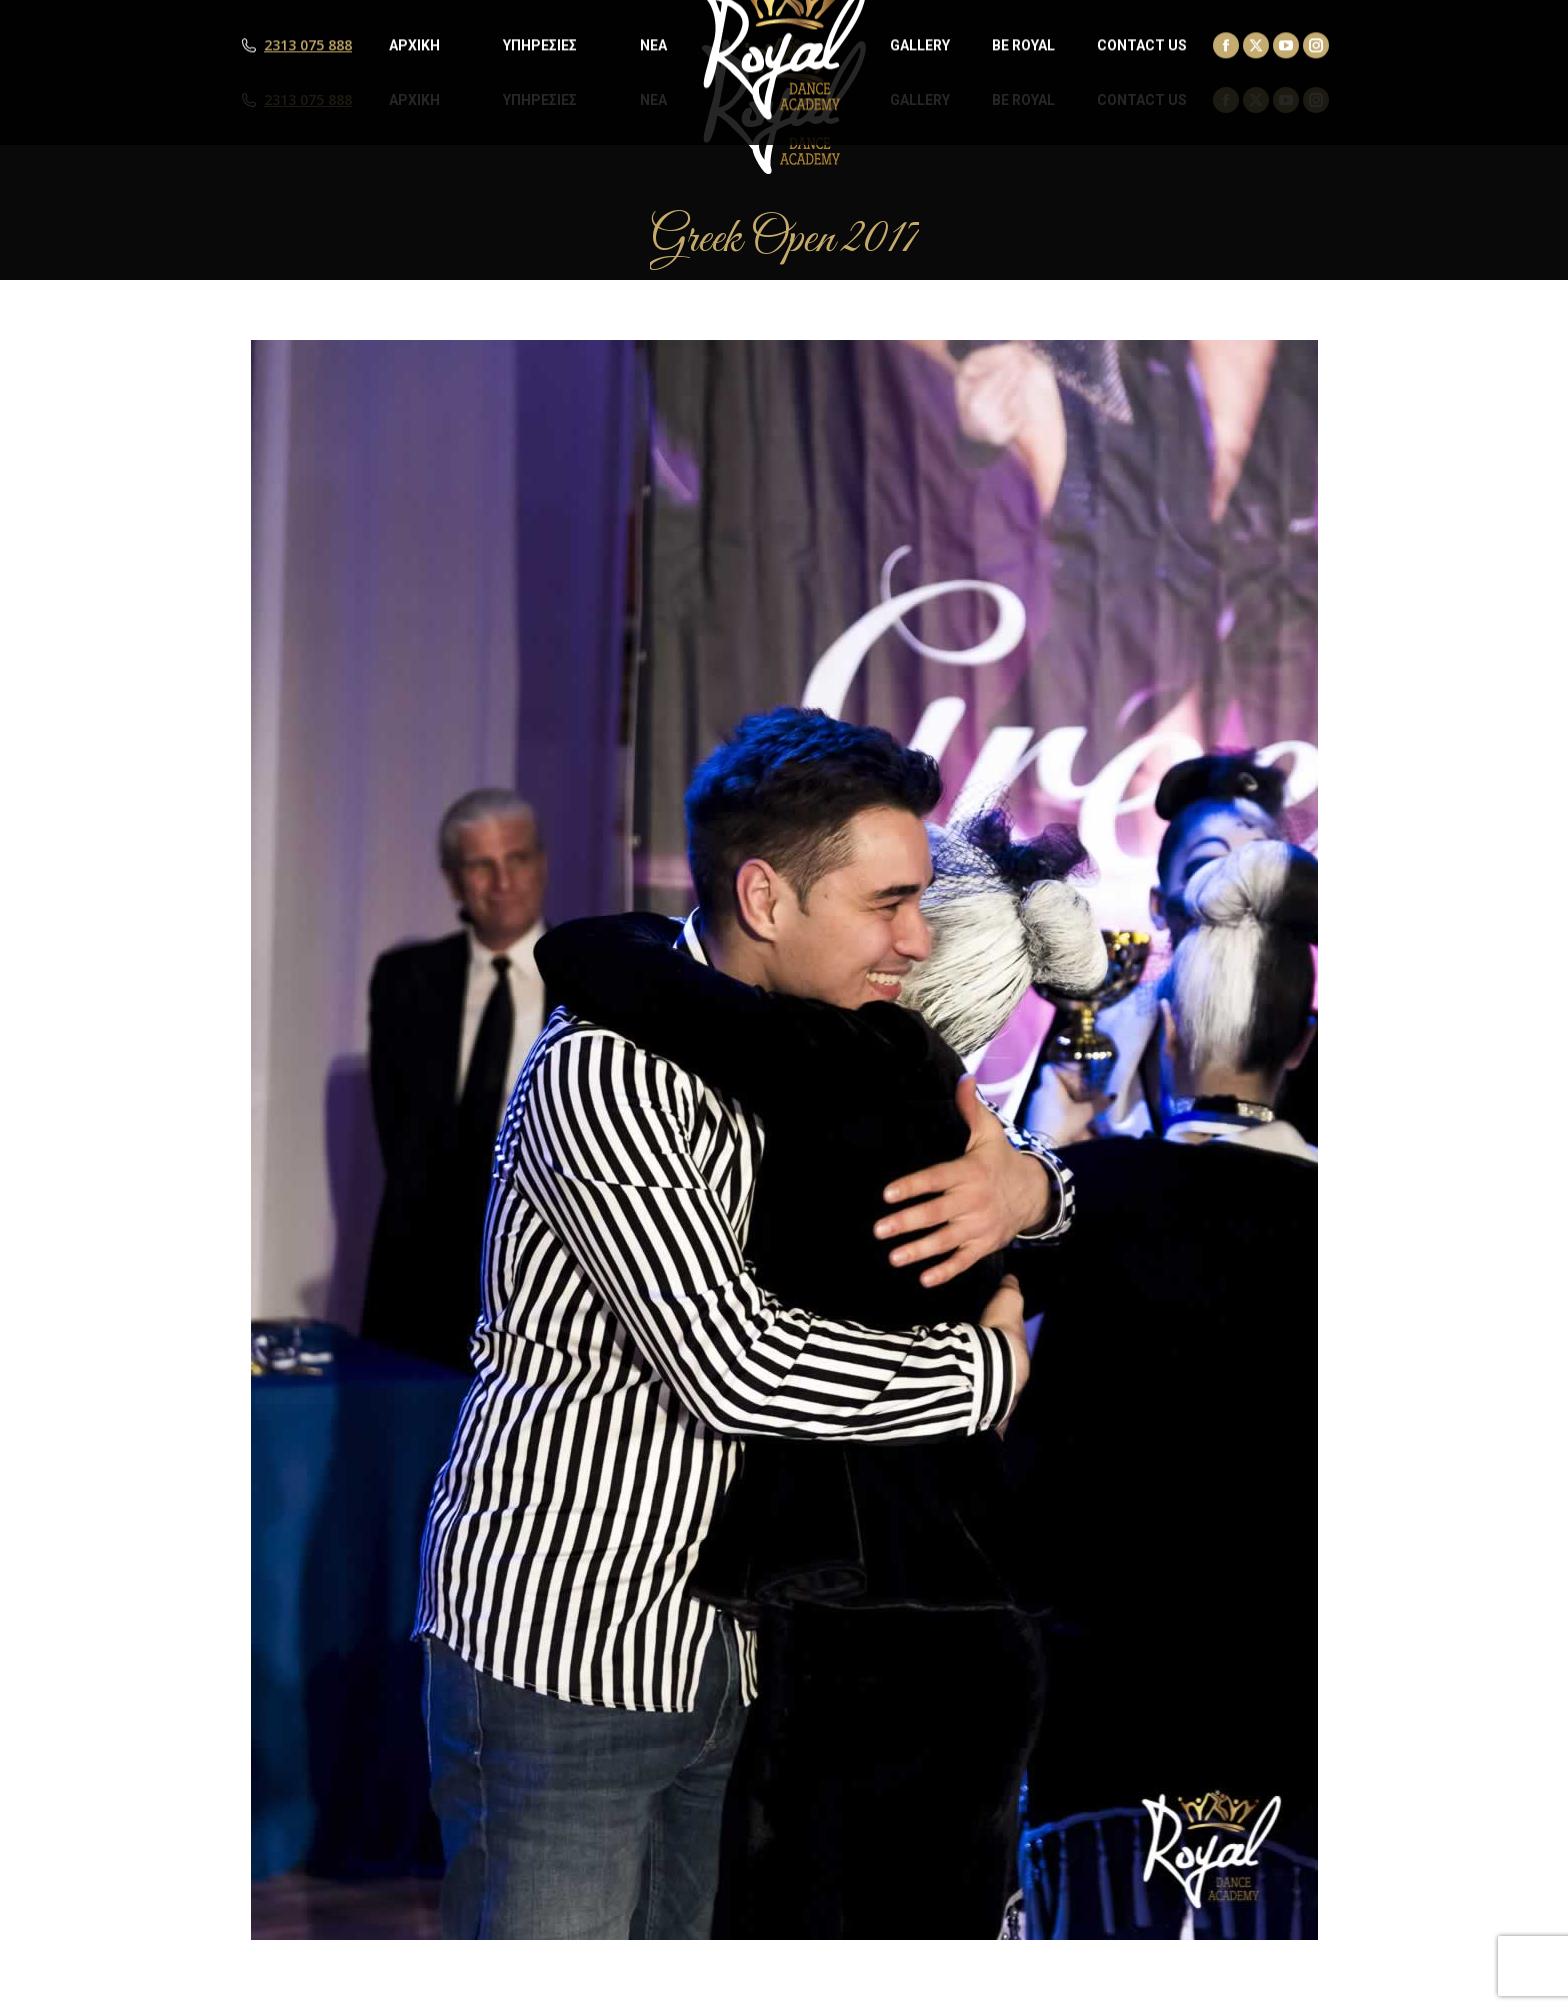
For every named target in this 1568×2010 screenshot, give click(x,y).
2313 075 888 (308, 100)
